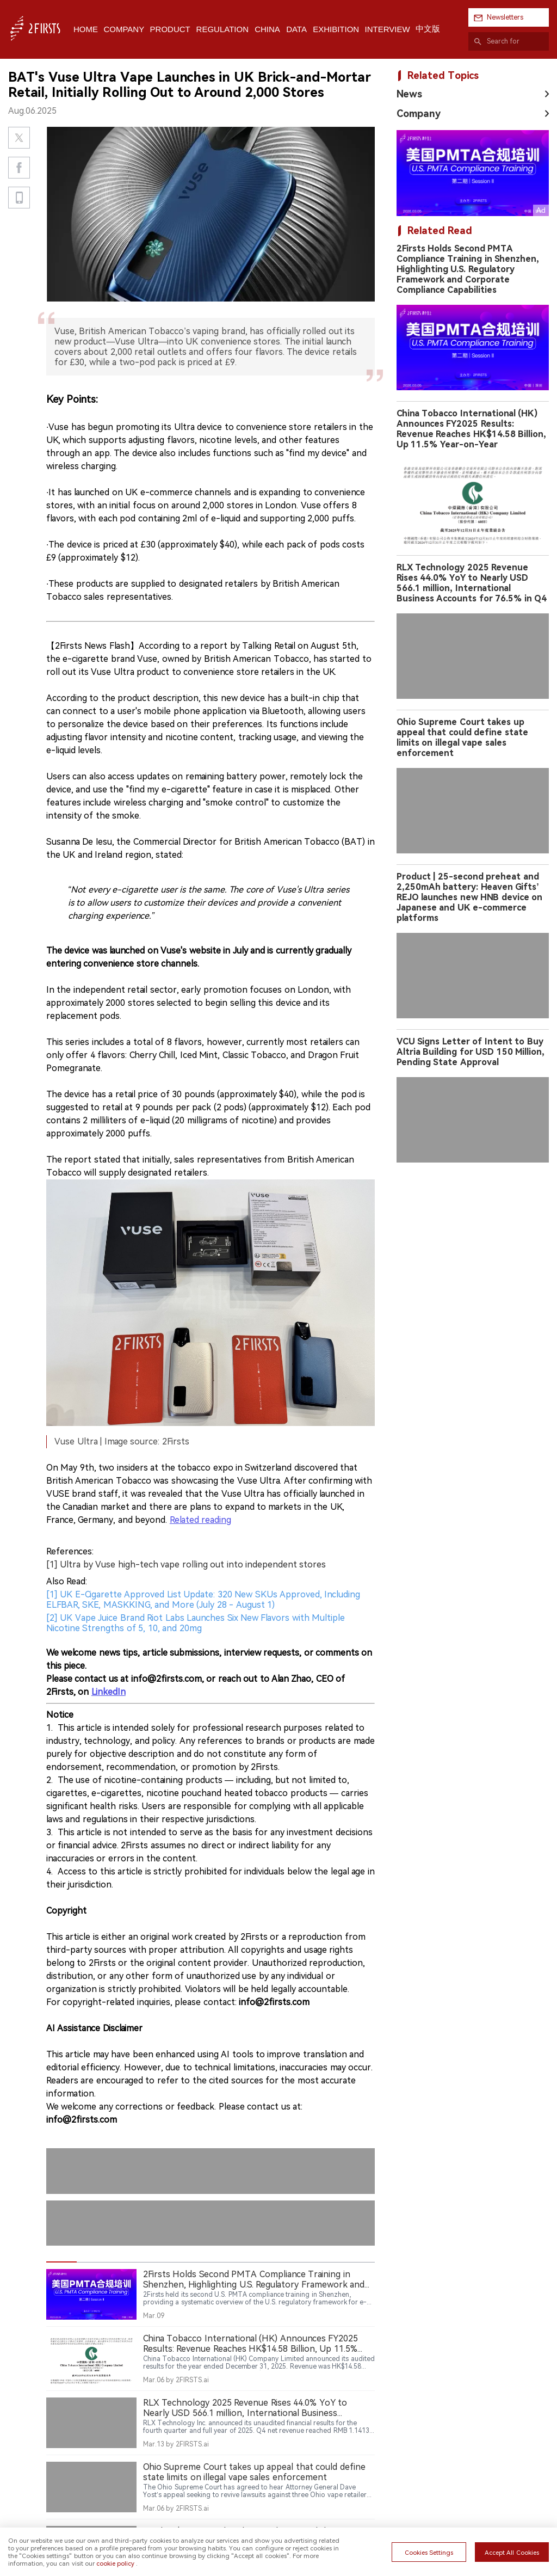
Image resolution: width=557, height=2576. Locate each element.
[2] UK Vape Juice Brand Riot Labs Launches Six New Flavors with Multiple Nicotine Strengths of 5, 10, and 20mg (195, 1485)
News (409, 94)
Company (419, 113)
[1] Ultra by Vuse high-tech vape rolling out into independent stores (186, 1427)
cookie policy (115, 2563)
